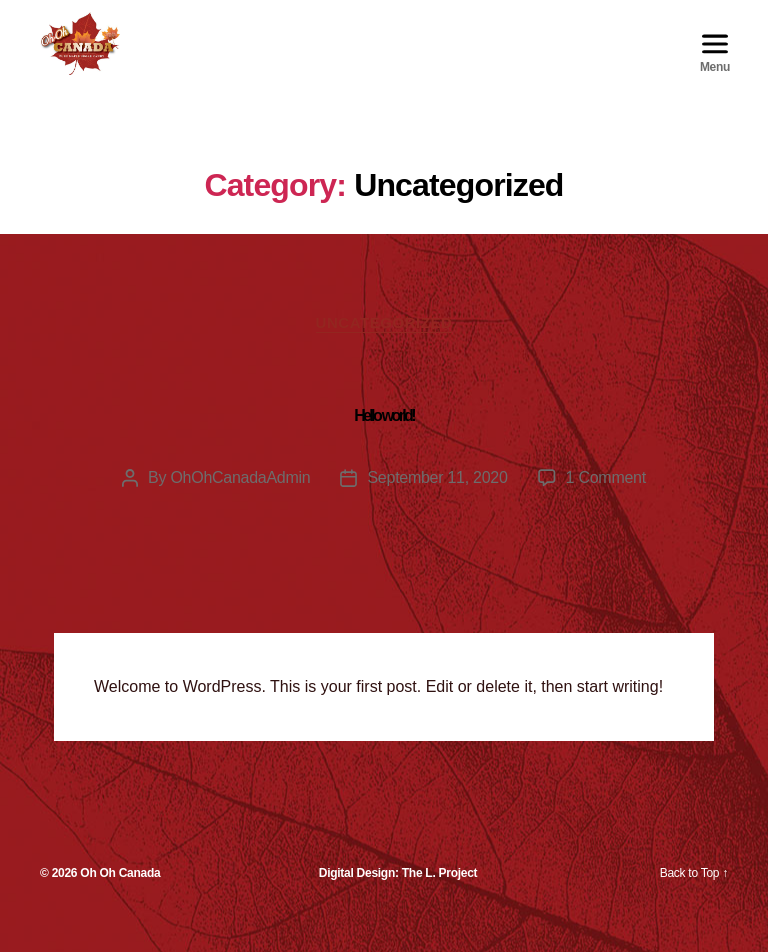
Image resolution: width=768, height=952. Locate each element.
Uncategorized (384, 348)
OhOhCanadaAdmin (240, 504)
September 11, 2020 (437, 504)
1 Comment (606, 504)
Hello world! (384, 442)
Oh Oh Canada (120, 900)
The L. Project (440, 900)
